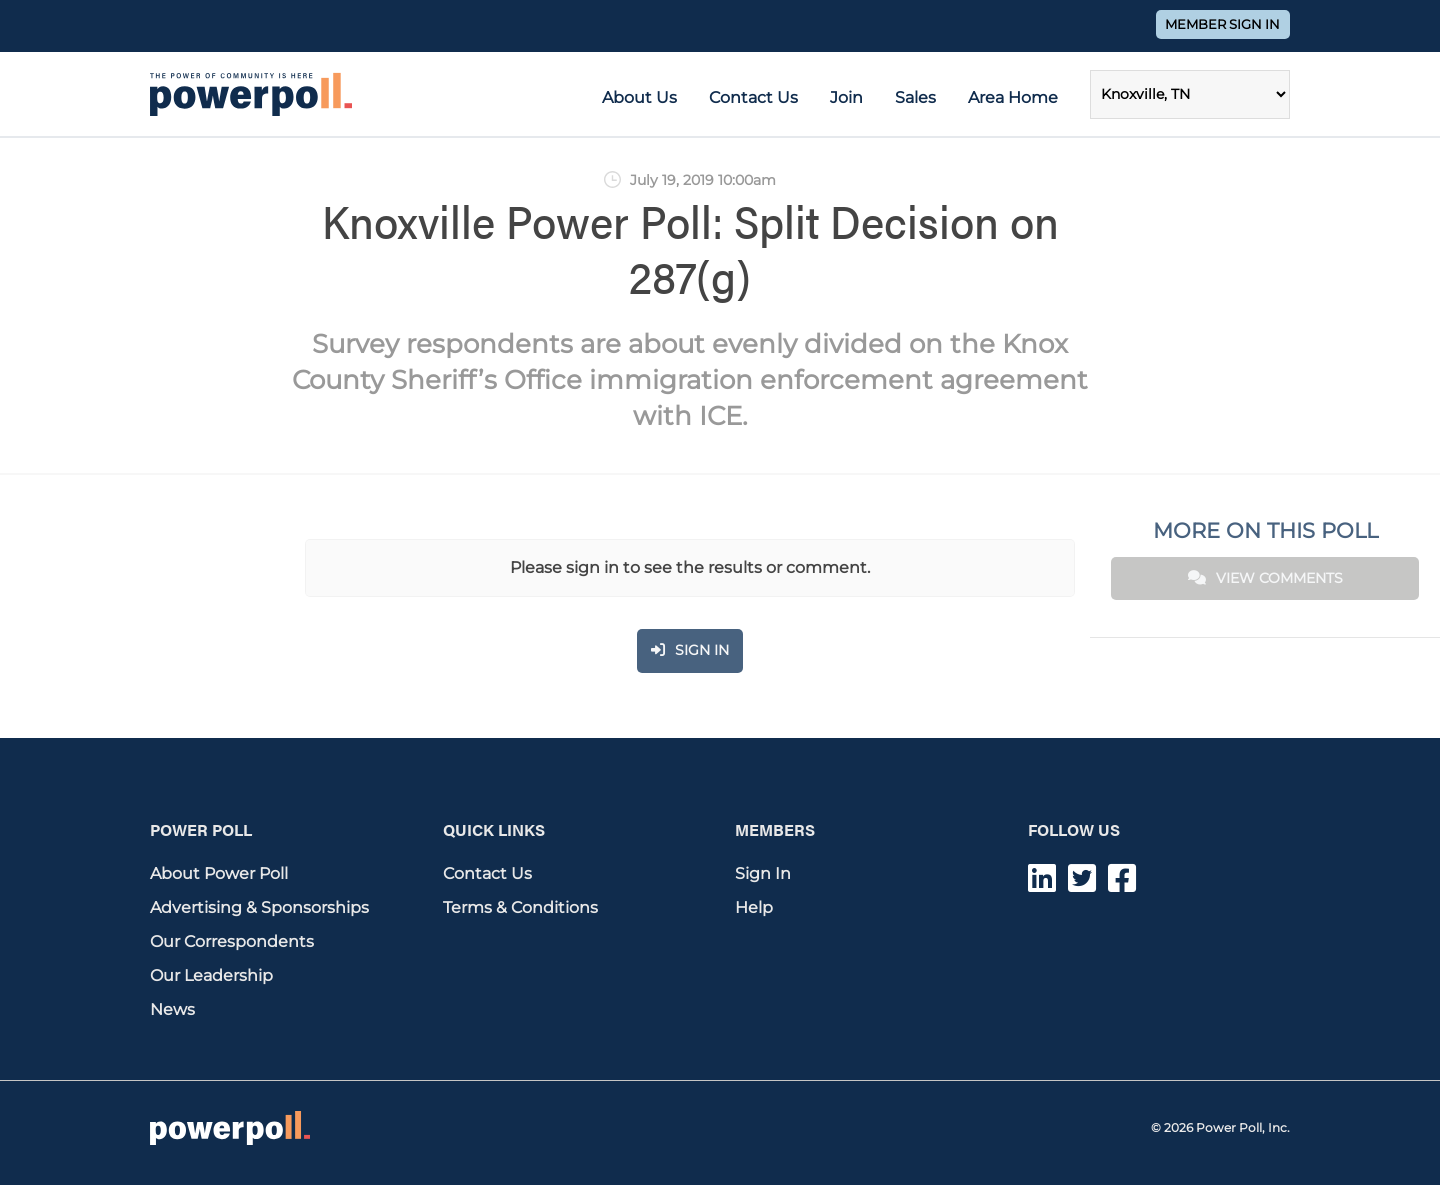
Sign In (763, 873)
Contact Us (753, 97)
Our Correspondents (232, 941)
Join (846, 97)
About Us (639, 97)
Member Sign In (1222, 24)
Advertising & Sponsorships (259, 907)
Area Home (1013, 97)
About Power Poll (219, 873)
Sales (915, 97)
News (172, 1009)
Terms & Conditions (520, 907)
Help (754, 907)
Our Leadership (211, 975)
